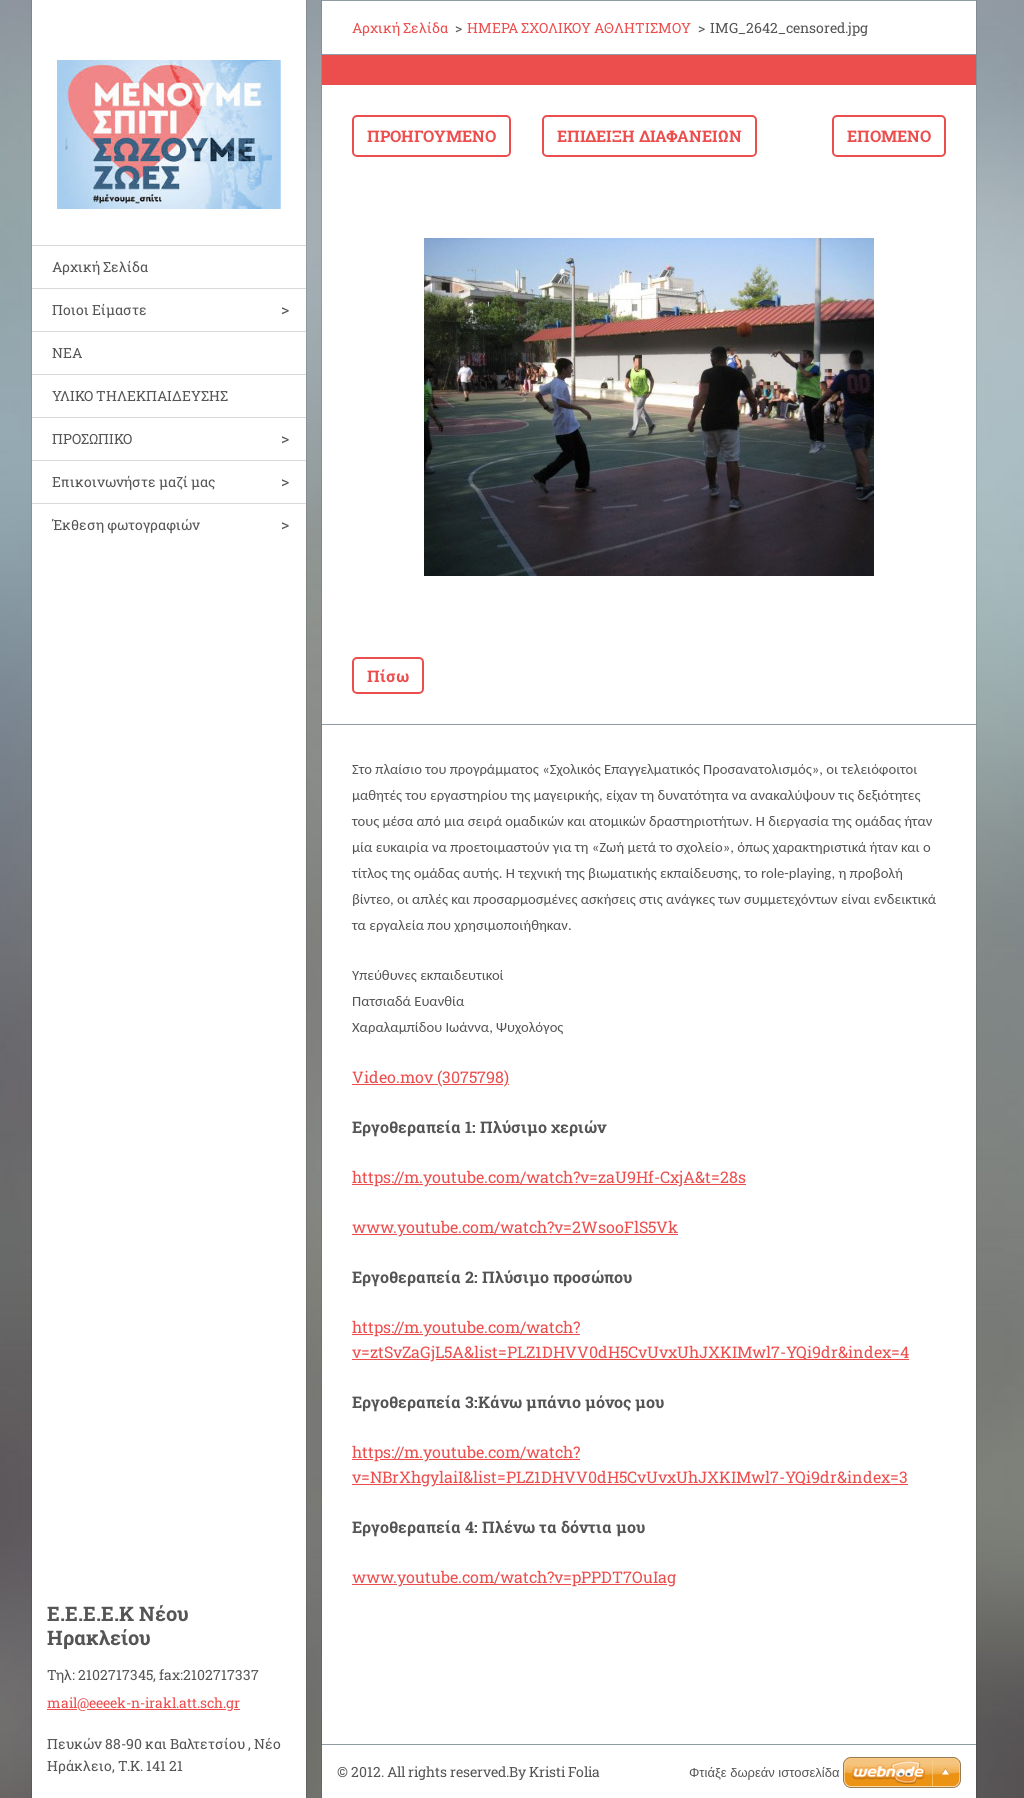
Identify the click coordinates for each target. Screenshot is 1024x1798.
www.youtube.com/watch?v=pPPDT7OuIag (514, 1576)
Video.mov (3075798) (430, 1076)
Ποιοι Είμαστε (99, 309)
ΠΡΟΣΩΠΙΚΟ (92, 438)
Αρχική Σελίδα (100, 266)
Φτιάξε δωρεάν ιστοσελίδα (764, 1772)
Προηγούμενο (431, 135)
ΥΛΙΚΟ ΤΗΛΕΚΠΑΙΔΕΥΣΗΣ (140, 395)
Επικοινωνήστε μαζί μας (133, 481)
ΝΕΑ (67, 352)
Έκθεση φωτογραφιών (126, 524)
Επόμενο (889, 135)
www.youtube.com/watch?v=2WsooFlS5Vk (515, 1226)
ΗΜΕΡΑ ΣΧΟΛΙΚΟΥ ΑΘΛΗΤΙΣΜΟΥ (579, 27)
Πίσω (388, 675)
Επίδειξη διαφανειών (649, 135)
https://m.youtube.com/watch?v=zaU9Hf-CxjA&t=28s (549, 1176)
